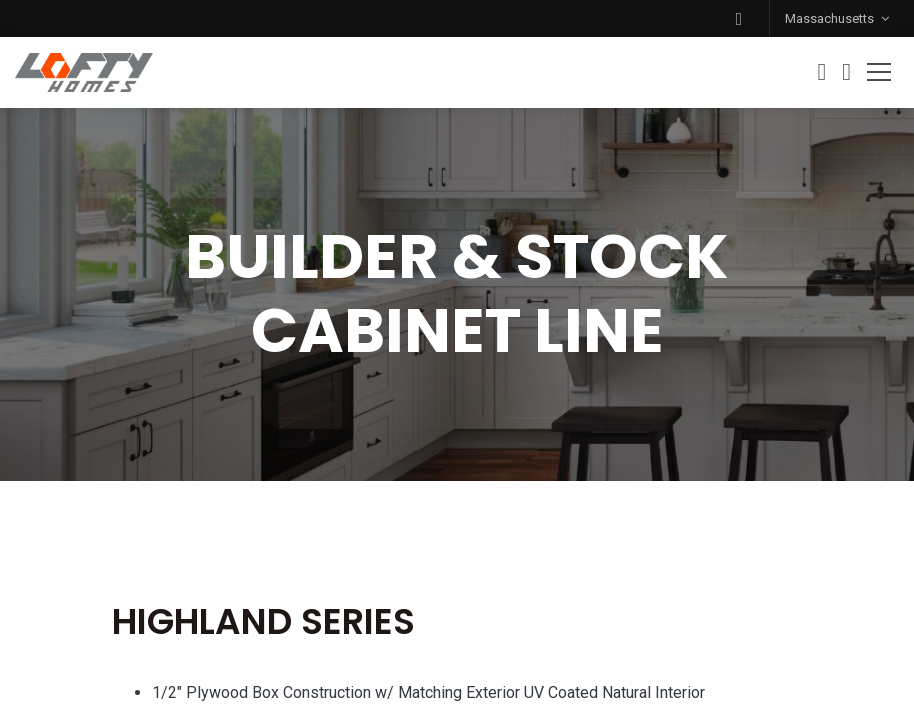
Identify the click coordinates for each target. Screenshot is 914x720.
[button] (739, 18)
